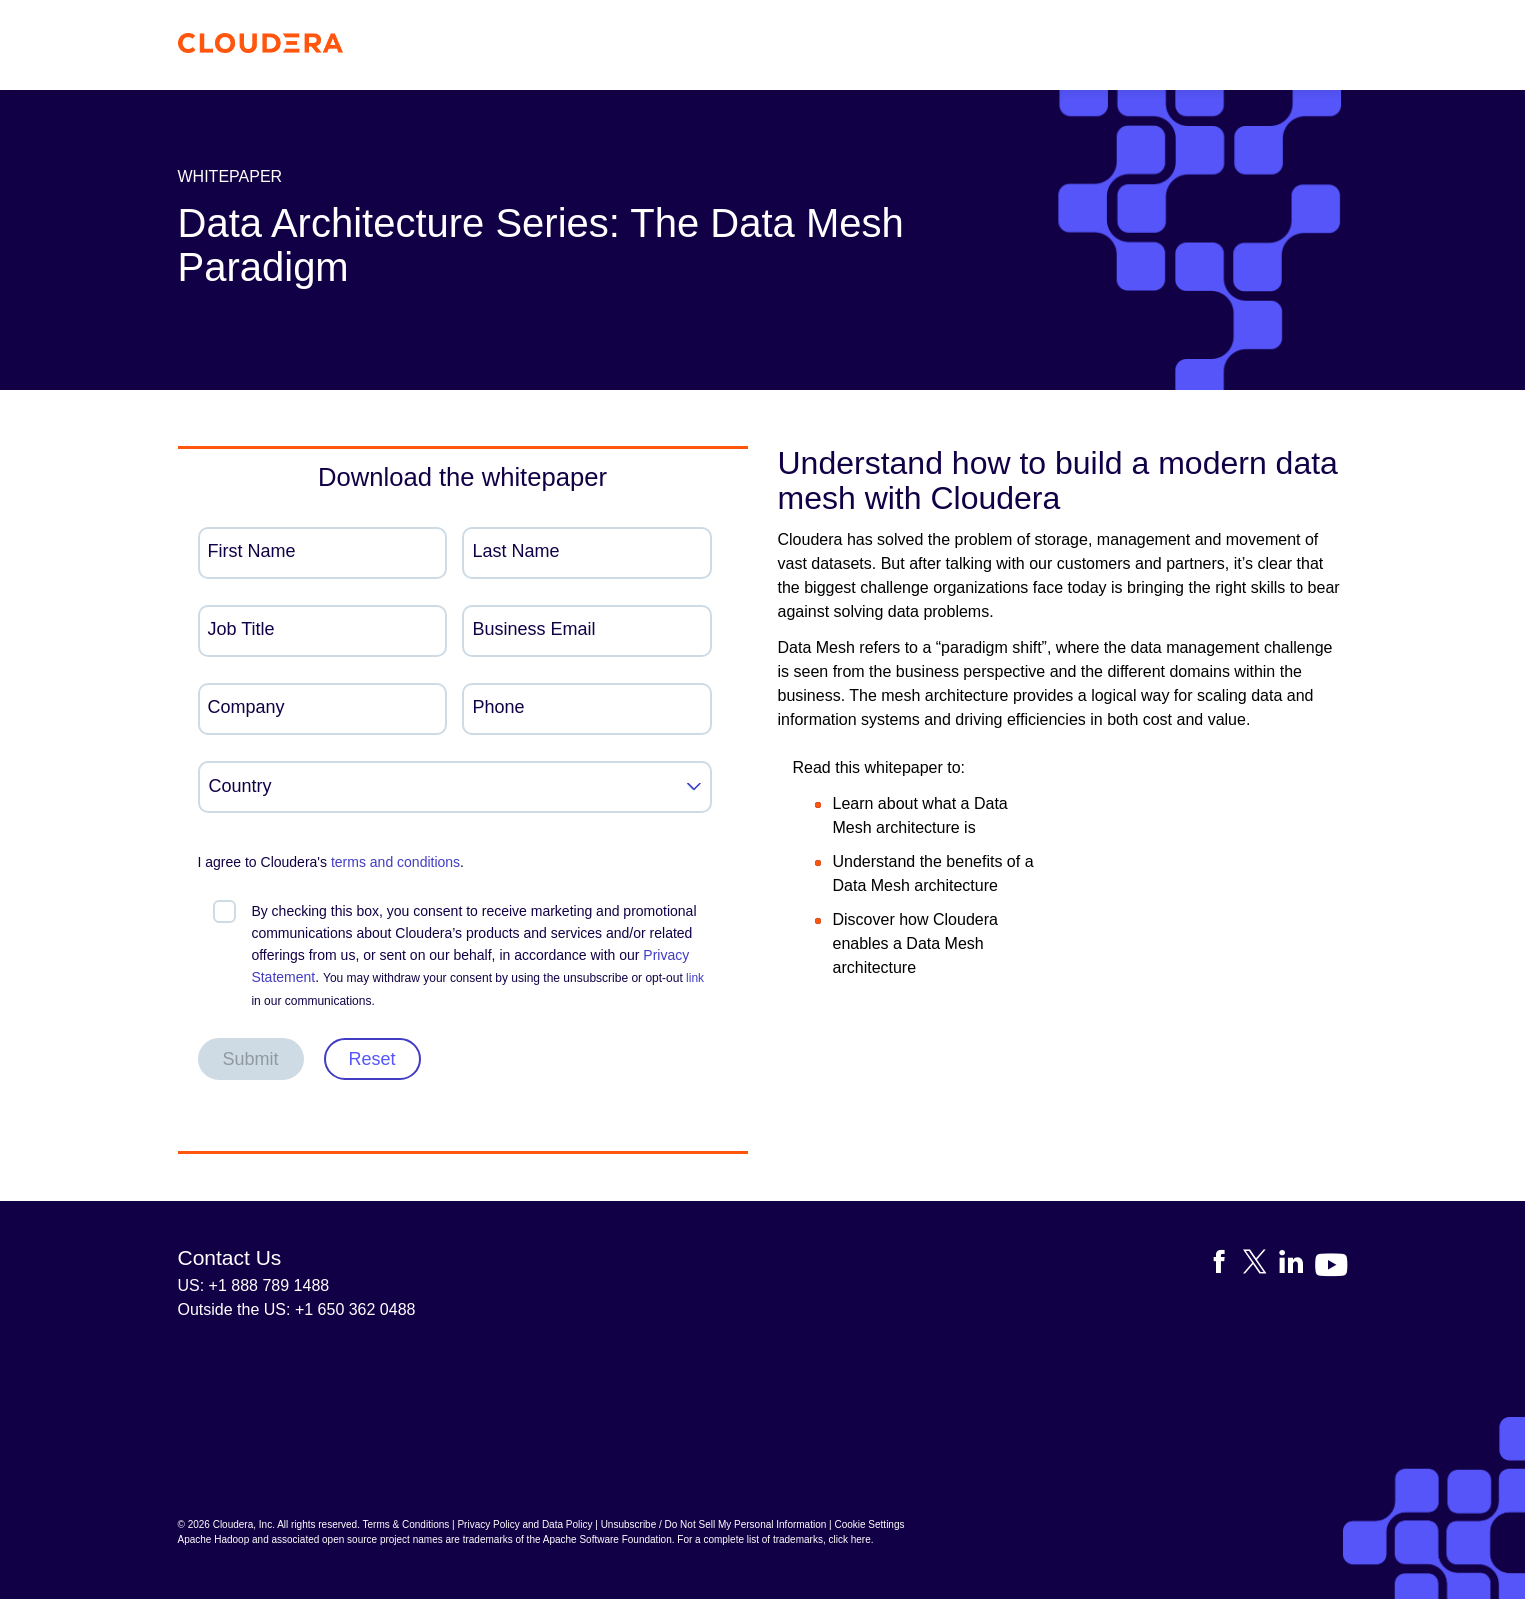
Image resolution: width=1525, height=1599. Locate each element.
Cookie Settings (869, 1524)
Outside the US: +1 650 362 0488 (297, 1309)
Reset (372, 1059)
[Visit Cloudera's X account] (1261, 1265)
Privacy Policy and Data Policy (524, 1524)
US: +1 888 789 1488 (254, 1285)
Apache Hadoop (214, 1539)
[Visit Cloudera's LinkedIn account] (1297, 1265)
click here (849, 1539)
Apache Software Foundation (607, 1539)
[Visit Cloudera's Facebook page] (1225, 1265)
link (695, 978)
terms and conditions (395, 862)
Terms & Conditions (406, 1524)
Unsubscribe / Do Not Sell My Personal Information (714, 1524)
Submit (251, 1059)
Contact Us (230, 1257)
